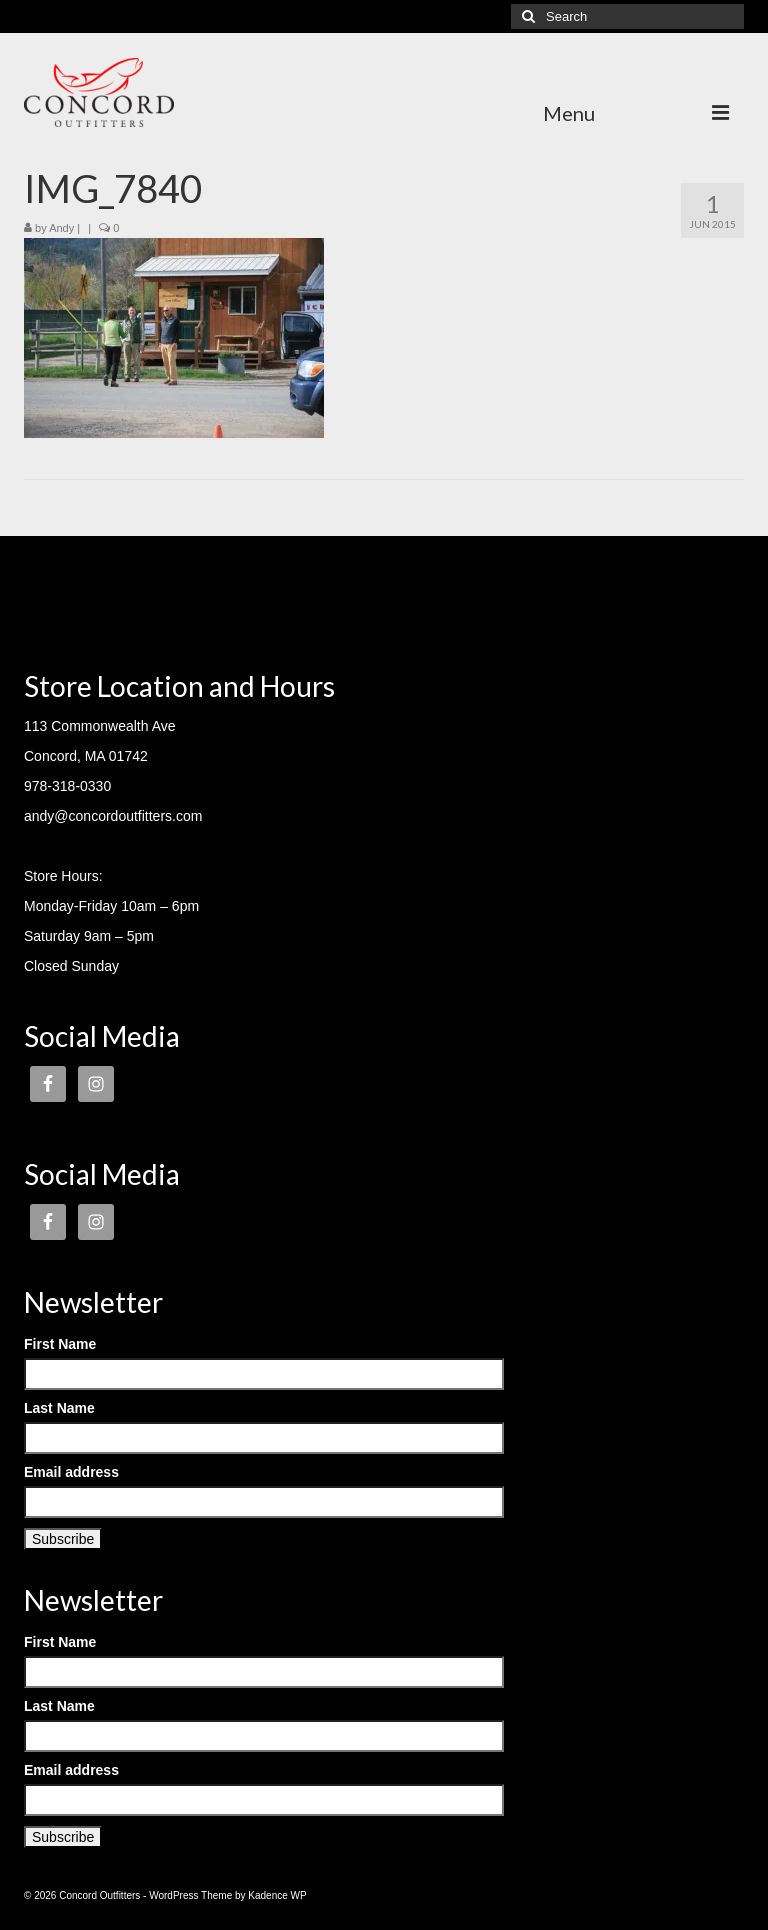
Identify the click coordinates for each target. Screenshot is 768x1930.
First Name (60, 1344)
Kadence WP (277, 1895)
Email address (71, 1472)
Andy (61, 228)
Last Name (59, 1408)
